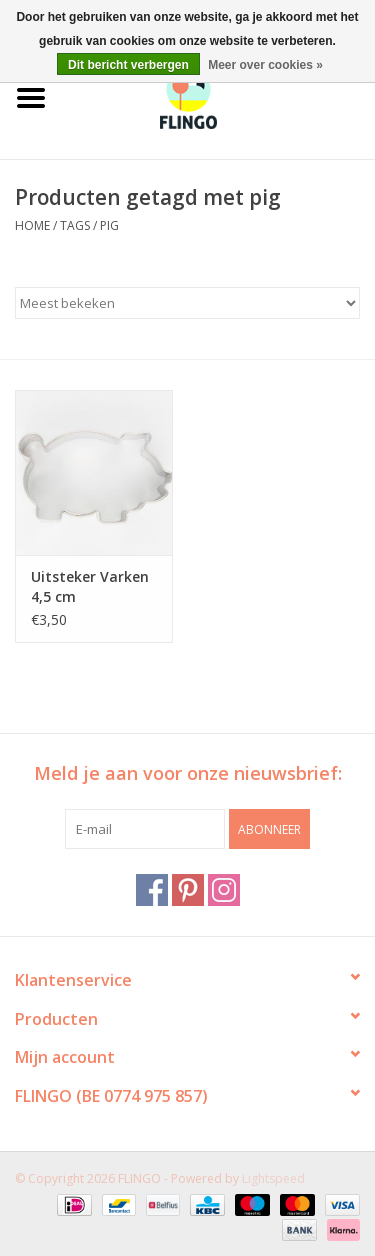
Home (32, 225)
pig (109, 225)
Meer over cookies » (265, 65)
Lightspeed (273, 1178)
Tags (75, 225)
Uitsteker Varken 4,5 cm (90, 586)
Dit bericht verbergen (128, 65)
